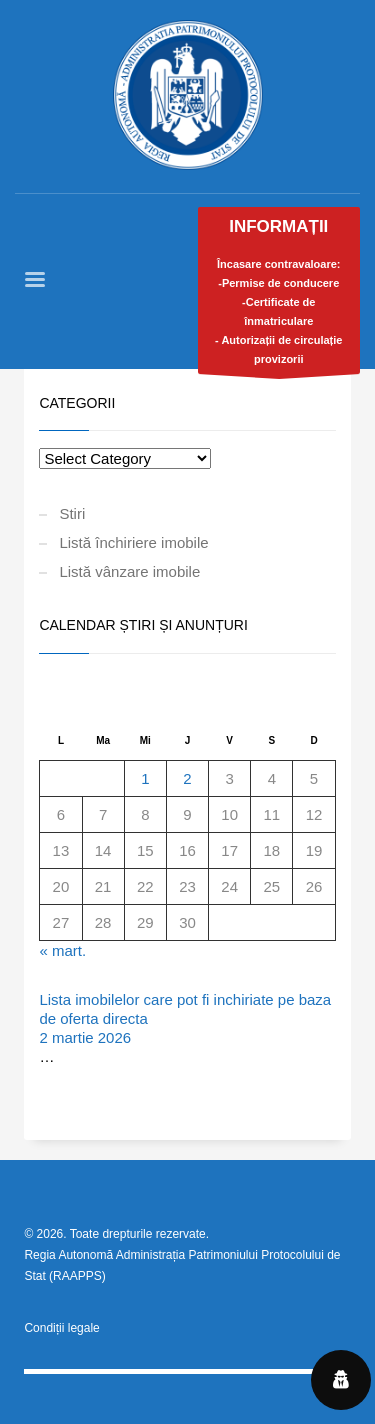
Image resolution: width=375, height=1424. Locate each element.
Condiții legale (61, 1328)
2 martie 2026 (85, 1037)
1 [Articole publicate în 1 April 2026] (145, 778)
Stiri (72, 513)
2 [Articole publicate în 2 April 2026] (187, 778)
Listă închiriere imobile (133, 542)
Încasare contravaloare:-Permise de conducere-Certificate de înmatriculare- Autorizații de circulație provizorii (279, 295)
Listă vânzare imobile (129, 571)
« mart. (62, 950)
